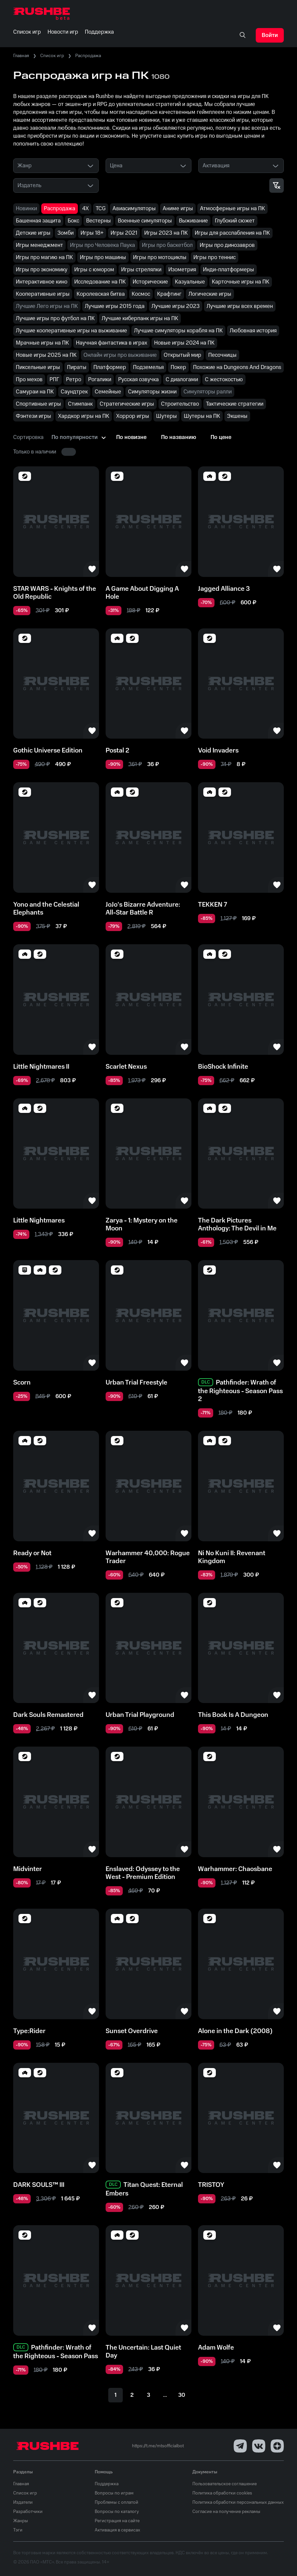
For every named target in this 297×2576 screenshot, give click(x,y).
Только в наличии (34, 452)
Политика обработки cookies (222, 2493)
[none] (242, 35)
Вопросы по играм (114, 2493)
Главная (21, 55)
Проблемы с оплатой (116, 2502)
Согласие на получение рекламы (226, 2511)
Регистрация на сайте (117, 2521)
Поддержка (106, 2484)
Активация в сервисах (117, 2530)
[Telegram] (240, 2446)
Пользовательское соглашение (224, 2484)
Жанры (20, 2521)
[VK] (258, 2446)
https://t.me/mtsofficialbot (158, 2446)
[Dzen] (277, 2446)
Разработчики (28, 2511)
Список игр (52, 55)
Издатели (23, 2502)
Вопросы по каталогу (117, 2511)
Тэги (17, 2530)
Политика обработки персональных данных (238, 2502)
